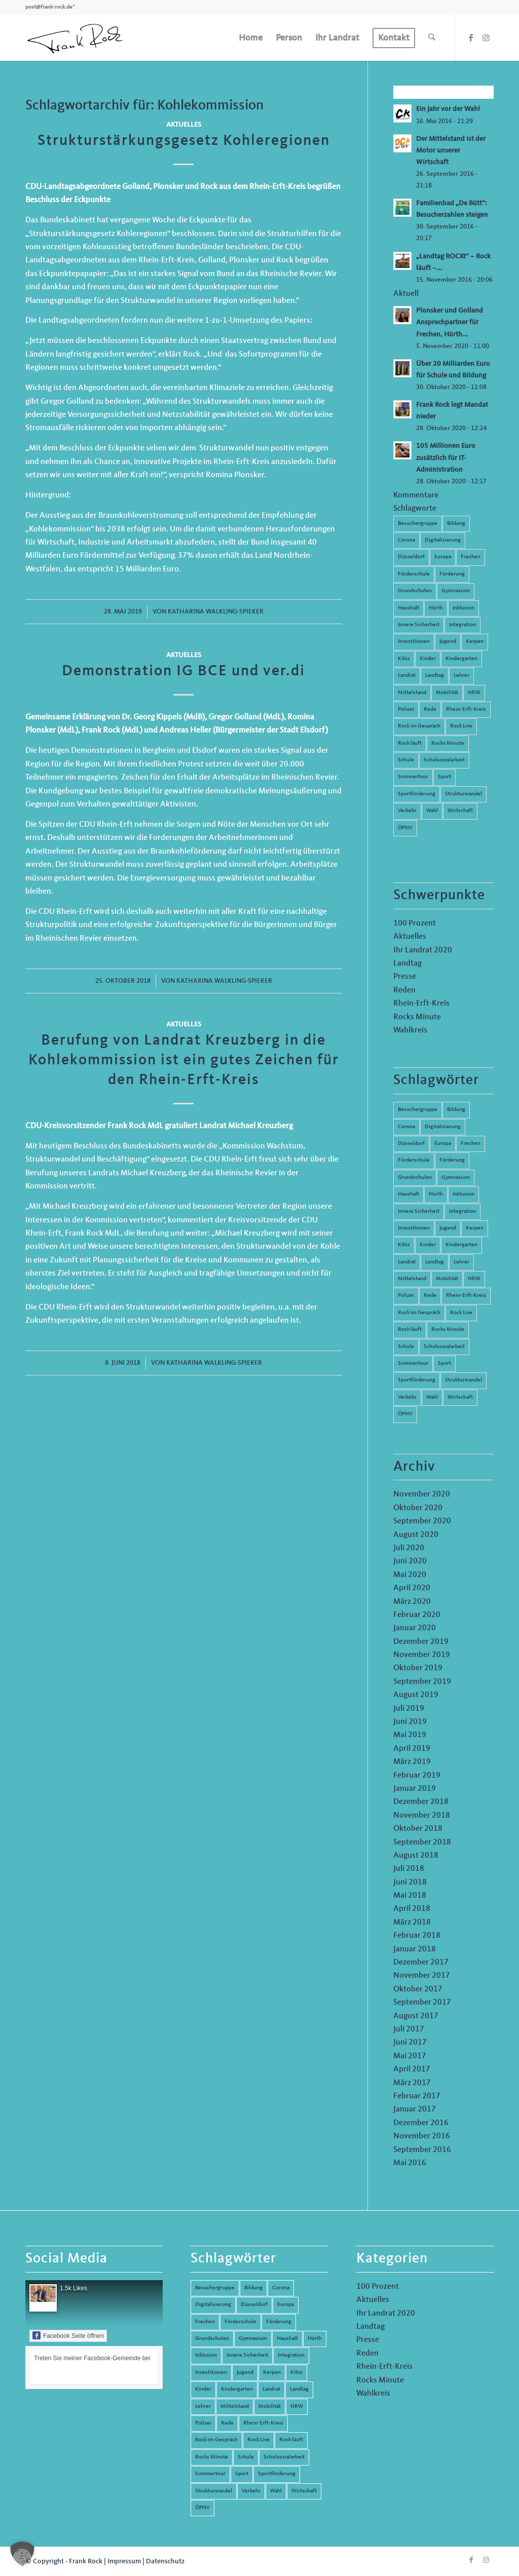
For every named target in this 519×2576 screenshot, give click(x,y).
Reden (404, 990)
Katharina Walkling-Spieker (216, 611)
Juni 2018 (410, 1882)
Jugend (447, 641)
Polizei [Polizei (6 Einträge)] (406, 1295)
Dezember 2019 (421, 1642)
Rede (430, 709)
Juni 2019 (410, 1722)
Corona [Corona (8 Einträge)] (406, 1127)
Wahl (432, 811)
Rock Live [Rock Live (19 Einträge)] (461, 1313)
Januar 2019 (414, 1789)
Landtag (434, 675)
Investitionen (414, 641)
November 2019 (421, 1655)
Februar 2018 (416, 1936)
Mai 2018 (409, 1896)
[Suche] (432, 38)
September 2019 (422, 1682)
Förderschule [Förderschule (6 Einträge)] (414, 1160)
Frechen (470, 557)
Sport (444, 777)
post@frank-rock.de (48, 7)
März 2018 (412, 1922)
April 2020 (411, 1588)
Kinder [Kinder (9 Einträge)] (428, 1245)
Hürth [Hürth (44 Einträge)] (436, 1194)
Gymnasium (455, 591)
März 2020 (412, 1602)
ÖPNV (405, 828)
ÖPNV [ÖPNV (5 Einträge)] (405, 1414)
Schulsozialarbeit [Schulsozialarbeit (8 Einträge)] (444, 1347)
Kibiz (404, 659)
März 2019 (412, 1762)
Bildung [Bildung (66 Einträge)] (456, 1109)
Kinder (428, 659)
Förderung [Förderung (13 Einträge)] (452, 1160)
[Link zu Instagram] (486, 37)
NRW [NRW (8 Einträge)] (474, 1279)
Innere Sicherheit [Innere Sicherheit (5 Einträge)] (418, 1211)
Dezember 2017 (421, 1962)
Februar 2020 (416, 1615)
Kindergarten (461, 659)
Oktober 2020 (417, 1508)
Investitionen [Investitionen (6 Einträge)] (414, 1228)
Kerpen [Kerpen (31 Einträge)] (475, 1228)
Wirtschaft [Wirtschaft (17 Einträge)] (460, 1397)
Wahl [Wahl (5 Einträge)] (432, 1397)
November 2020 (421, 1494)
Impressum (124, 2561)
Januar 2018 (414, 1949)
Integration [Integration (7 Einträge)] (462, 1211)
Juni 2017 (410, 2043)
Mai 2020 (409, 1575)
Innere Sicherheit (418, 625)
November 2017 (421, 1976)
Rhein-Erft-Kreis (466, 709)
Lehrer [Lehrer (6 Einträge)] (461, 1262)
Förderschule (414, 574)
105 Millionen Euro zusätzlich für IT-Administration (445, 458)
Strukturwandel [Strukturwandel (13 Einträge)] (463, 1380)
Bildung (456, 523)
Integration (462, 625)
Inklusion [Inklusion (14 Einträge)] (463, 1194)
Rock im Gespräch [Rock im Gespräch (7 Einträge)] (419, 1313)
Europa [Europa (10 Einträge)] (442, 1143)
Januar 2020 (414, 1628)
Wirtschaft (460, 811)
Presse (404, 977)
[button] (22, 2553)
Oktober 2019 (417, 1668)
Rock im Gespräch (419, 726)
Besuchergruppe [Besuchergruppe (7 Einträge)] (417, 1109)
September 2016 (422, 2150)
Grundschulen (415, 591)
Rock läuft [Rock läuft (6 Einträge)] (410, 1329)
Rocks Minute (447, 743)
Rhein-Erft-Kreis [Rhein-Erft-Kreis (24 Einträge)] (466, 1295)
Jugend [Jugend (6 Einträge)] (447, 1228)
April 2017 (411, 2069)
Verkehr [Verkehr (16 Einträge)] (407, 1397)
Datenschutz (165, 2561)
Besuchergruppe (417, 523)
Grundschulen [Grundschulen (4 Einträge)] (415, 1177)
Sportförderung (416, 794)
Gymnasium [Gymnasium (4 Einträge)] (455, 1177)
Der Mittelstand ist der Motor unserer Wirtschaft (451, 151)
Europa (442, 557)
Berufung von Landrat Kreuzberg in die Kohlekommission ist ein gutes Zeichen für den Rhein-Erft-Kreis (183, 1060)
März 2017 (412, 2083)
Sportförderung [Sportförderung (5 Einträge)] (416, 1380)
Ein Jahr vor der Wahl (448, 109)
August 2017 (415, 2016)
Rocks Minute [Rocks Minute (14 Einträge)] (447, 1329)
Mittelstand (412, 693)
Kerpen (475, 641)
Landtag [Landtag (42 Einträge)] (434, 1262)
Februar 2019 (416, 1776)
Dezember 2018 (421, 1802)
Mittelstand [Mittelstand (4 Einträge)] (412, 1279)
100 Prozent (414, 923)
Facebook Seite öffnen (68, 2335)
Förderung (452, 574)
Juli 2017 (408, 2029)
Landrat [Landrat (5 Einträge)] (407, 1262)
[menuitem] (250, 38)
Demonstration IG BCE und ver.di (183, 671)
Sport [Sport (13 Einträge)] (444, 1363)
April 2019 (411, 1749)
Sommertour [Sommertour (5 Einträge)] (413, 1363)
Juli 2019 (408, 1709)
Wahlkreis (410, 1030)
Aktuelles (183, 124)
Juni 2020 (410, 1561)
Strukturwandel (463, 794)
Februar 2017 (416, 2096)
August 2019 (415, 1695)
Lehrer (461, 675)
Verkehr (407, 811)
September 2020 (422, 1521)
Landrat (407, 675)
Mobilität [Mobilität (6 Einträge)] (447, 1279)
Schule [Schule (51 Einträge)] (406, 1347)
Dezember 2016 (421, 2123)
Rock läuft (410, 743)
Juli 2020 (408, 1548)
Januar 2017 (414, 2109)
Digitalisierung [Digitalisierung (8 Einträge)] (443, 1127)
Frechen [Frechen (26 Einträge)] (470, 1143)
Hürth (436, 608)
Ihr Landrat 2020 (422, 950)
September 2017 (422, 2002)
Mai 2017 (409, 2056)
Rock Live (461, 726)
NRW (474, 693)
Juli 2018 (408, 1869)
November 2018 (421, 1816)
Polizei (406, 709)
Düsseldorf (411, 557)
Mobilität (447, 693)
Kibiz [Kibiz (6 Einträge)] (404, 1245)
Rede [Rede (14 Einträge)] (430, 1295)
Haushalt (408, 608)
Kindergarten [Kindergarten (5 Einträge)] (461, 1245)
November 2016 (421, 2136)
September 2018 (422, 1842)
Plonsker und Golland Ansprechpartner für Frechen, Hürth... (449, 322)
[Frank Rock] (75, 38)
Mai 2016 (409, 2163)
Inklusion (463, 608)
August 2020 (415, 1535)
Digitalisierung (443, 540)
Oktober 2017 (417, 1989)
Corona (406, 540)
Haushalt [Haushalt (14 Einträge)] (408, 1194)
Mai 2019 (409, 1735)
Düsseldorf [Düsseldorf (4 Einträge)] (411, 1143)
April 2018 (411, 1909)
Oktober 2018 (417, 1829)
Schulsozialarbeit (444, 760)
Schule (406, 760)
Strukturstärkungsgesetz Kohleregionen (184, 140)
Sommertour (413, 777)
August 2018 (415, 1856)
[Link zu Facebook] (470, 37)
